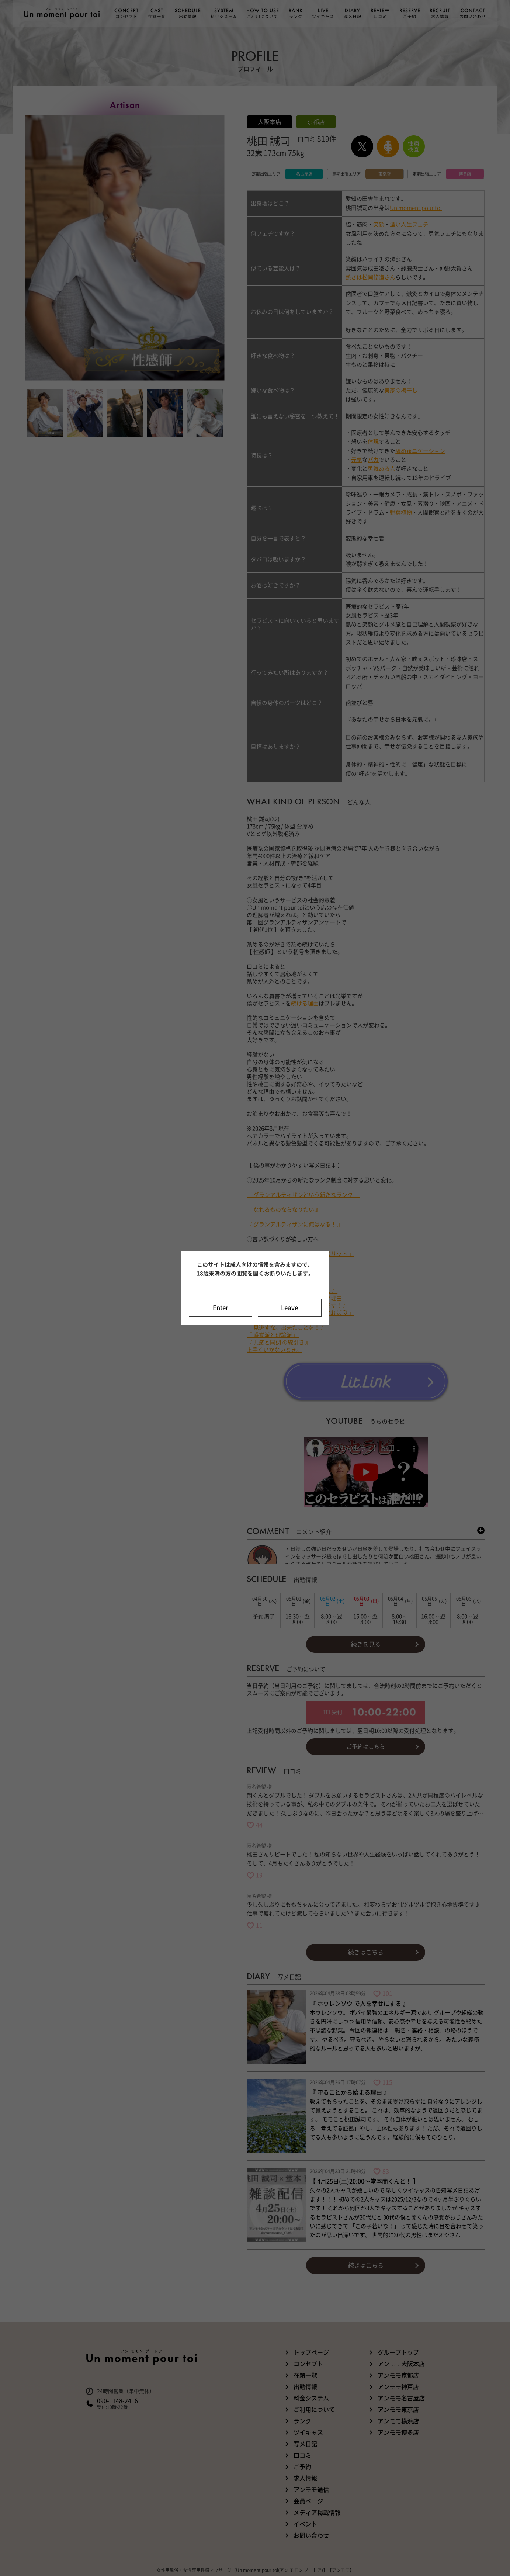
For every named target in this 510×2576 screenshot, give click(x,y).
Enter (220, 1308)
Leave (289, 1308)
